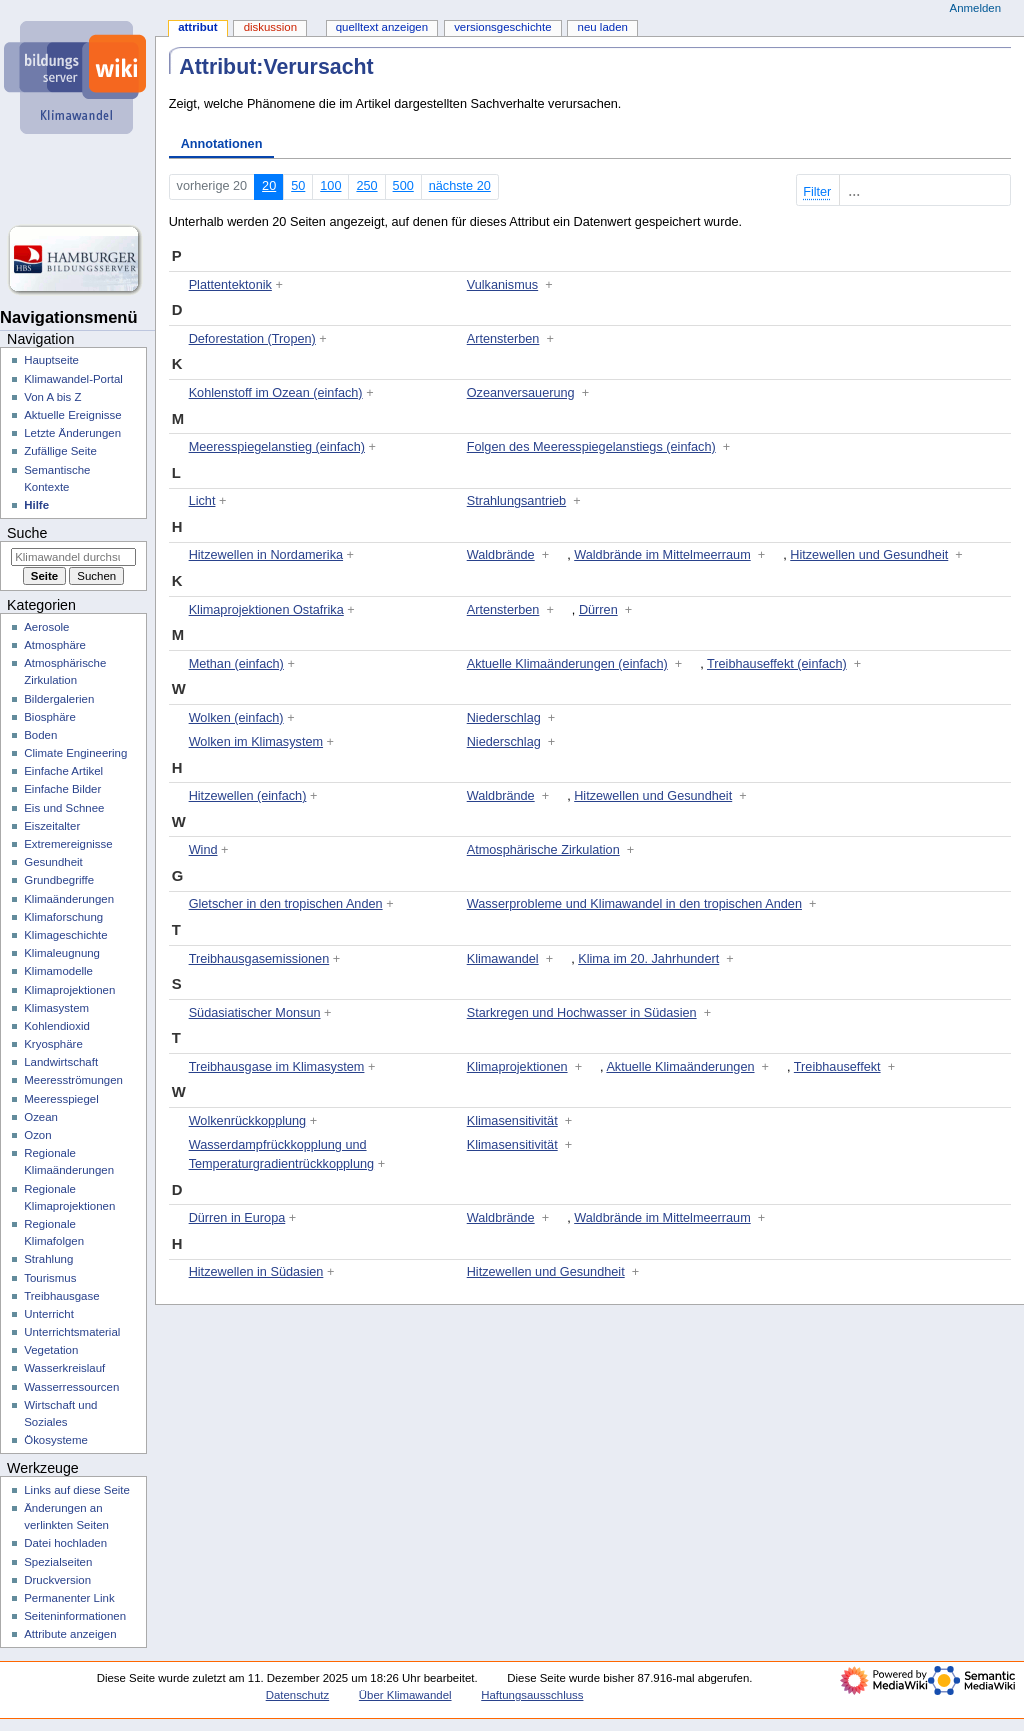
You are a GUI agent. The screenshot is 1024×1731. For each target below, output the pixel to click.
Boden (40, 735)
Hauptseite (51, 360)
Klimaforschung (63, 917)
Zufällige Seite (60, 451)
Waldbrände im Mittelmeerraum (662, 555)
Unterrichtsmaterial (72, 1332)
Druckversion (57, 1580)
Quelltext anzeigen (382, 27)
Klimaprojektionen (517, 1067)
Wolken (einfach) (236, 718)
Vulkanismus (502, 285)
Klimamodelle (58, 971)
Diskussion (270, 27)
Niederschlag (504, 718)
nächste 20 (460, 186)
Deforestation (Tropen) (252, 339)
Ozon (37, 1135)
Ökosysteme (56, 1440)
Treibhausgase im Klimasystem (277, 1067)
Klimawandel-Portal (73, 379)
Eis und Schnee (64, 808)
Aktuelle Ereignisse (72, 415)
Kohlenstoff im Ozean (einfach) (276, 393)
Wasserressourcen (71, 1387)
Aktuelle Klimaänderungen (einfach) (567, 664)
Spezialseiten (58, 1562)
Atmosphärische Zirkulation (543, 850)
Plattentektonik (230, 285)
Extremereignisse (68, 844)
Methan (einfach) (236, 664)
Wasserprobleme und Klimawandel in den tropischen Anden (634, 904)
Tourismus (50, 1278)
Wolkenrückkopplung (248, 1121)
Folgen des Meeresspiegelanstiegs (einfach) (591, 447)
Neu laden (603, 27)
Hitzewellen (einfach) (248, 796)
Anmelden (976, 8)
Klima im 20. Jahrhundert (648, 959)
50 (298, 186)
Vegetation (51, 1350)
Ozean (41, 1117)
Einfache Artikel (63, 771)
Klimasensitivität (512, 1121)
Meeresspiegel (61, 1099)
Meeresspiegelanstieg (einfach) (277, 447)
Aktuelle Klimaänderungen (680, 1067)
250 (366, 186)
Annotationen (222, 144)
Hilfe (36, 505)
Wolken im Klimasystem (256, 742)
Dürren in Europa (237, 1218)
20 (269, 186)
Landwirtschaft (61, 1062)
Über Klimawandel (405, 1695)
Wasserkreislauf (64, 1368)
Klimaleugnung (62, 953)
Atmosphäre (55, 645)
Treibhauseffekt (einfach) (777, 664)
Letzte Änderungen (72, 433)
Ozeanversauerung (521, 393)
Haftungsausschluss (532, 1695)
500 (403, 186)
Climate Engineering (75, 753)
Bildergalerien (59, 699)
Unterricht (49, 1314)
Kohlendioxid (57, 1026)
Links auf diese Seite (77, 1490)
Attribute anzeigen (70, 1634)
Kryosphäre (53, 1044)
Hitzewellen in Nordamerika (266, 555)
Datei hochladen (65, 1543)
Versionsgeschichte (502, 27)
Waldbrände (501, 555)
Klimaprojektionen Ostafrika (266, 610)
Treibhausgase (61, 1296)
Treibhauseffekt (837, 1067)
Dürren (598, 610)
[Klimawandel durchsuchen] (73, 557)
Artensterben (503, 339)
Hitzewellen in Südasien (256, 1272)
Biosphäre (50, 717)
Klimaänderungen (69, 899)
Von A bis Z (52, 397)
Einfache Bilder (62, 789)
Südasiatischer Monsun (255, 1013)
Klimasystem (56, 1008)
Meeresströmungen (73, 1080)
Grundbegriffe (59, 880)
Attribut (197, 27)
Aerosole (46, 627)
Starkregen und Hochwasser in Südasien (582, 1013)
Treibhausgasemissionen (259, 959)
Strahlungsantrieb (516, 501)
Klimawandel (503, 959)
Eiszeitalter (52, 826)
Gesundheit (53, 862)
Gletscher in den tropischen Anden (286, 904)
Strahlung (48, 1259)
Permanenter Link (69, 1598)
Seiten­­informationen (75, 1616)
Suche (27, 533)
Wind (203, 850)
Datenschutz (298, 1695)
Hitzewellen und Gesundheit (869, 555)
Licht (202, 501)
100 (330, 186)
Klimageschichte (65, 935)
